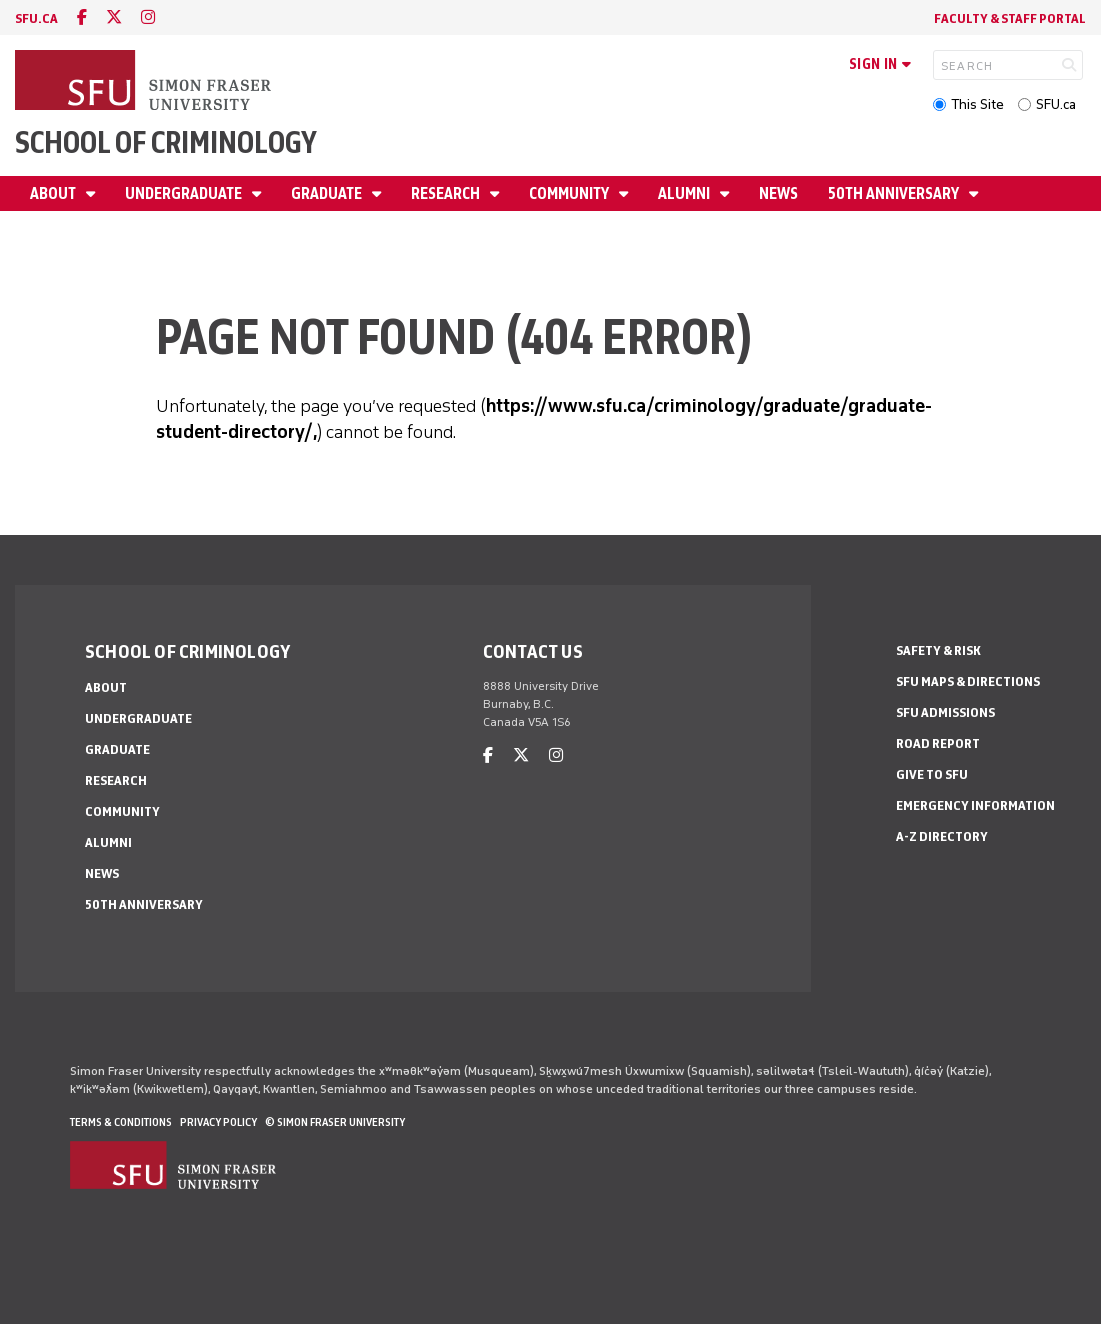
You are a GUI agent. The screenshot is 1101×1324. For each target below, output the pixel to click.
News (778, 193)
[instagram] (148, 17)
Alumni (685, 193)
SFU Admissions (945, 712)
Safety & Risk (938, 650)
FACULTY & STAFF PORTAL (1010, 18)
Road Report (938, 743)
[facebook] (82, 17)
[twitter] (114, 17)
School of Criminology (166, 142)
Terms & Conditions (121, 1122)
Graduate (328, 193)
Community (570, 193)
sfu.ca (36, 18)
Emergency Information (975, 805)
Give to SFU (932, 774)
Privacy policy (218, 1122)
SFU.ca (1056, 104)
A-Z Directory (942, 836)
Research (447, 193)
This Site (977, 104)
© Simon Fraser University (335, 1122)
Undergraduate (185, 193)
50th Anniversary (895, 193)
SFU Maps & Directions (968, 681)
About (54, 193)
